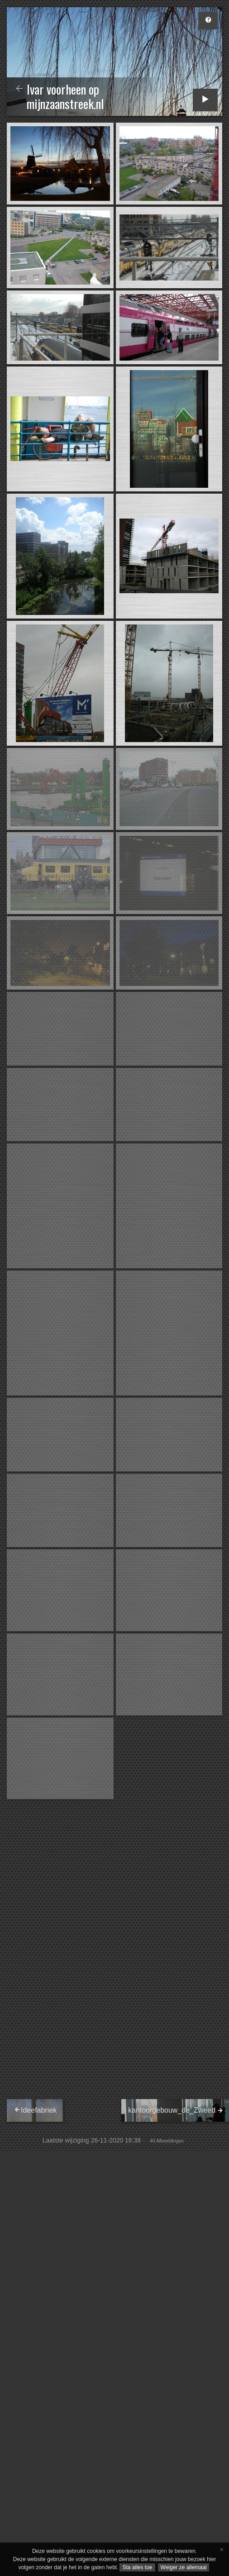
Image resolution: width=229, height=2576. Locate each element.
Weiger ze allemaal (184, 2567)
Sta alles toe (137, 2567)
